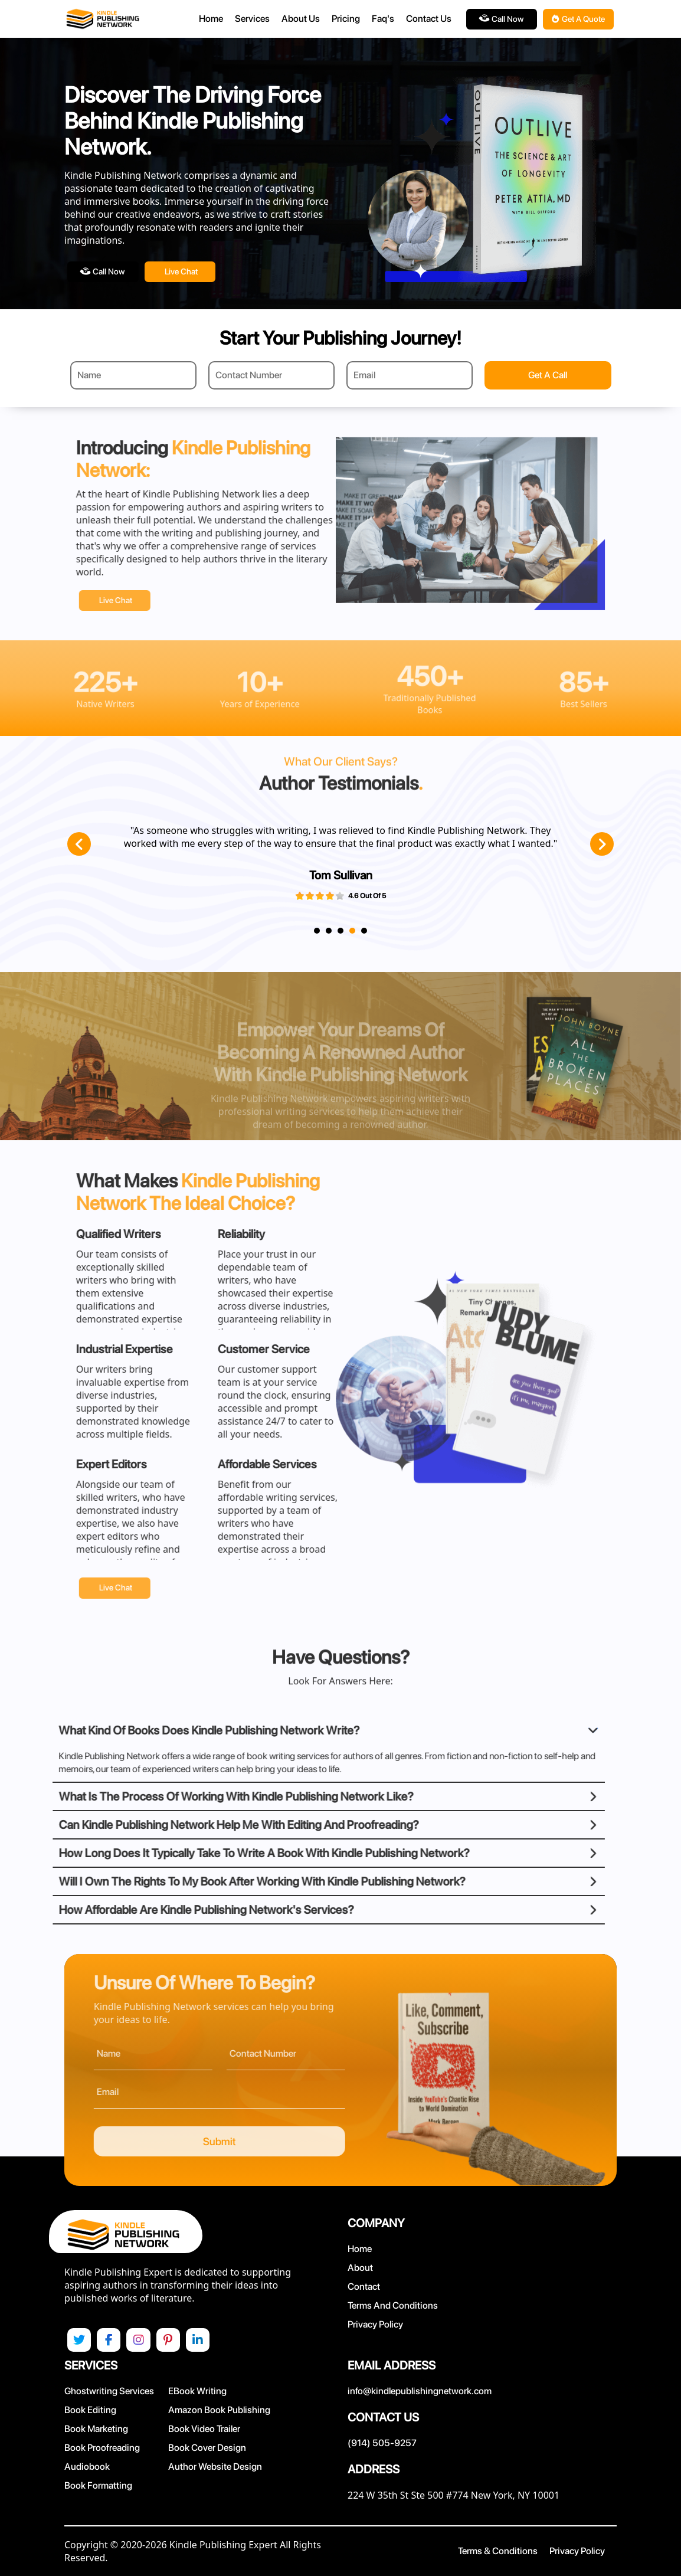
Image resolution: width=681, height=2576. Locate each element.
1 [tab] (317, 931)
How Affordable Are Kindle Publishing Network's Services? (159, 1909)
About (360, 2267)
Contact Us (428, 18)
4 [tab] (352, 931)
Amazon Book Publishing (219, 2409)
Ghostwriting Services (109, 2391)
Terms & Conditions (498, 2551)
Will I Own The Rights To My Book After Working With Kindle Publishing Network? (215, 1881)
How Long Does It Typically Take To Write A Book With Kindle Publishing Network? (217, 1852)
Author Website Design (215, 2466)
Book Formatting (98, 2485)
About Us (300, 18)
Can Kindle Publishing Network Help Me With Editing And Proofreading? (192, 1824)
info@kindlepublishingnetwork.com (420, 2391)
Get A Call (547, 375)
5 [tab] (364, 931)
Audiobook (87, 2466)
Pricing (346, 18)
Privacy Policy (375, 2323)
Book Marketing (96, 2428)
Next (602, 844)
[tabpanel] (331, 868)
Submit (265, 2141)
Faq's (383, 18)
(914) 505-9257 (382, 2443)
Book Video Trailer (204, 2428)
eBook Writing (197, 2391)
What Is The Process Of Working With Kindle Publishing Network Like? (189, 1796)
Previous (79, 844)
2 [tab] (329, 931)
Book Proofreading (102, 2447)
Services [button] (252, 18)
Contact (364, 2286)
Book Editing (90, 2409)
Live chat (181, 271)
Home (211, 18)
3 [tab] (340, 931)
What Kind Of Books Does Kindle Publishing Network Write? (162, 1730)
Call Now (501, 19)
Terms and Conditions (393, 2304)
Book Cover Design (207, 2447)
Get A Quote (578, 19)
